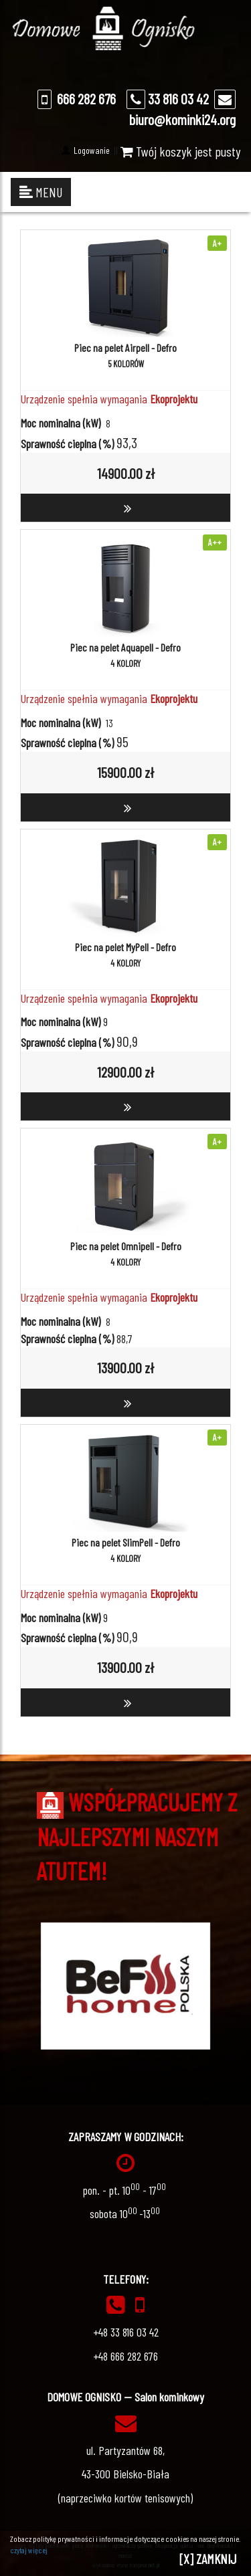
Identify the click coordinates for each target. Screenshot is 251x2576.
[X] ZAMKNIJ (208, 2559)
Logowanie (91, 150)
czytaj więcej (29, 2550)
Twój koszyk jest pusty (180, 151)
